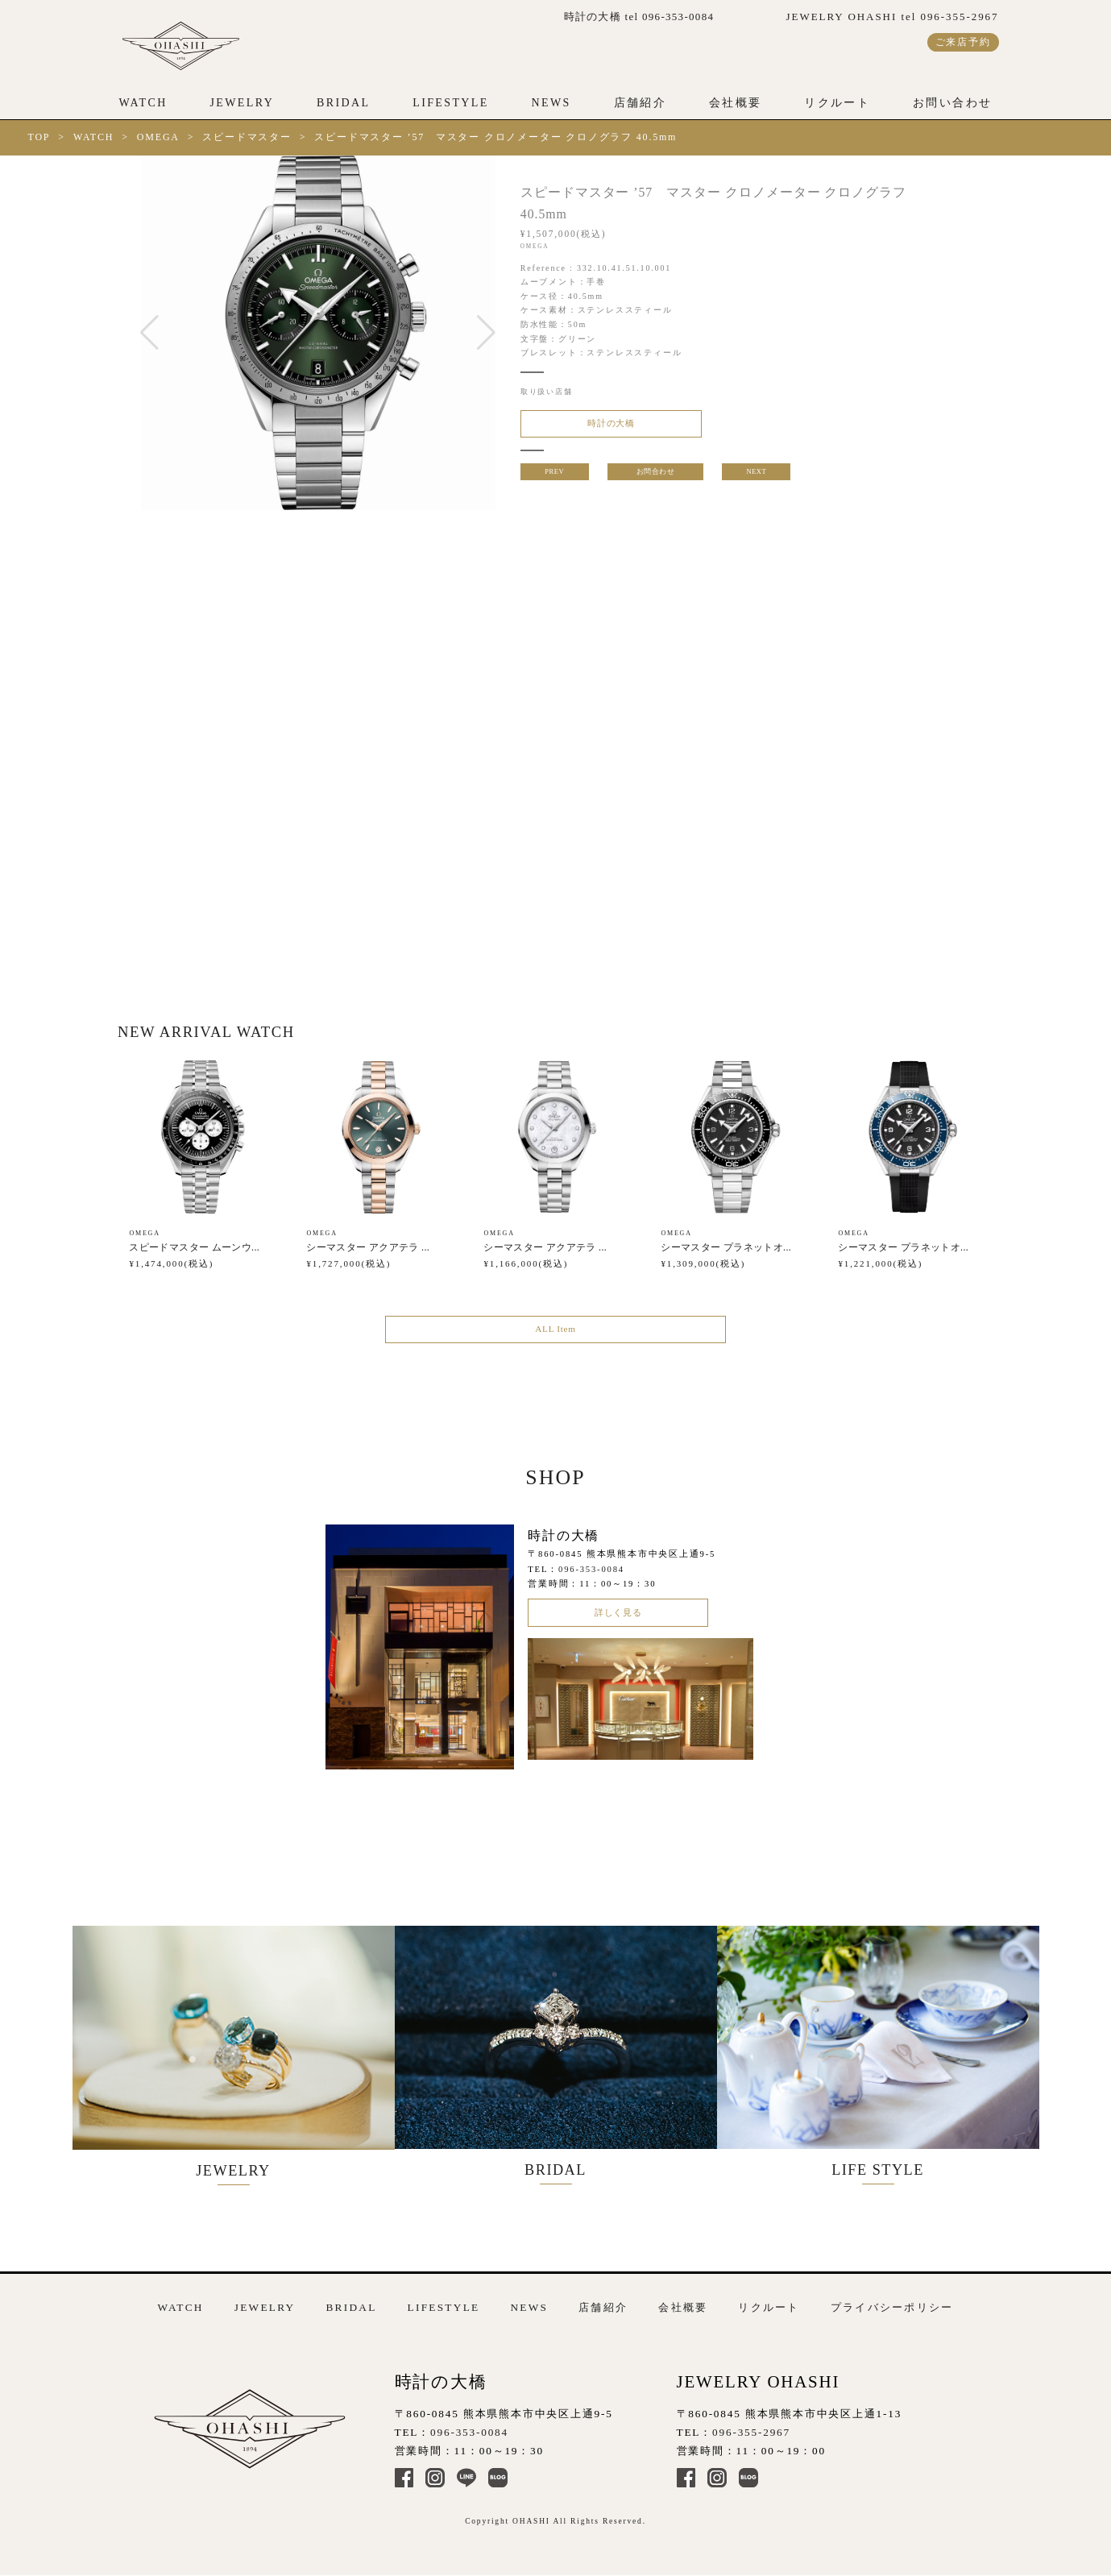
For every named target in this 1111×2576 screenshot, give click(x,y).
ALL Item (555, 1336)
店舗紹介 (640, 103)
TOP (38, 137)
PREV (553, 477)
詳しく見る (618, 1624)
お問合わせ (655, 477)
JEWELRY (241, 103)
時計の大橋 (598, 426)
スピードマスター (246, 137)
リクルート (837, 103)
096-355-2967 (751, 2425)
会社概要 (735, 103)
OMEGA (158, 137)
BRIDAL (343, 103)
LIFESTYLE (450, 103)
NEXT (757, 477)
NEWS (551, 103)
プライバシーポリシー (892, 2301)
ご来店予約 (963, 42)
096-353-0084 (591, 1578)
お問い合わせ (952, 103)
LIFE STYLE (894, 2053)
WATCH (143, 103)
